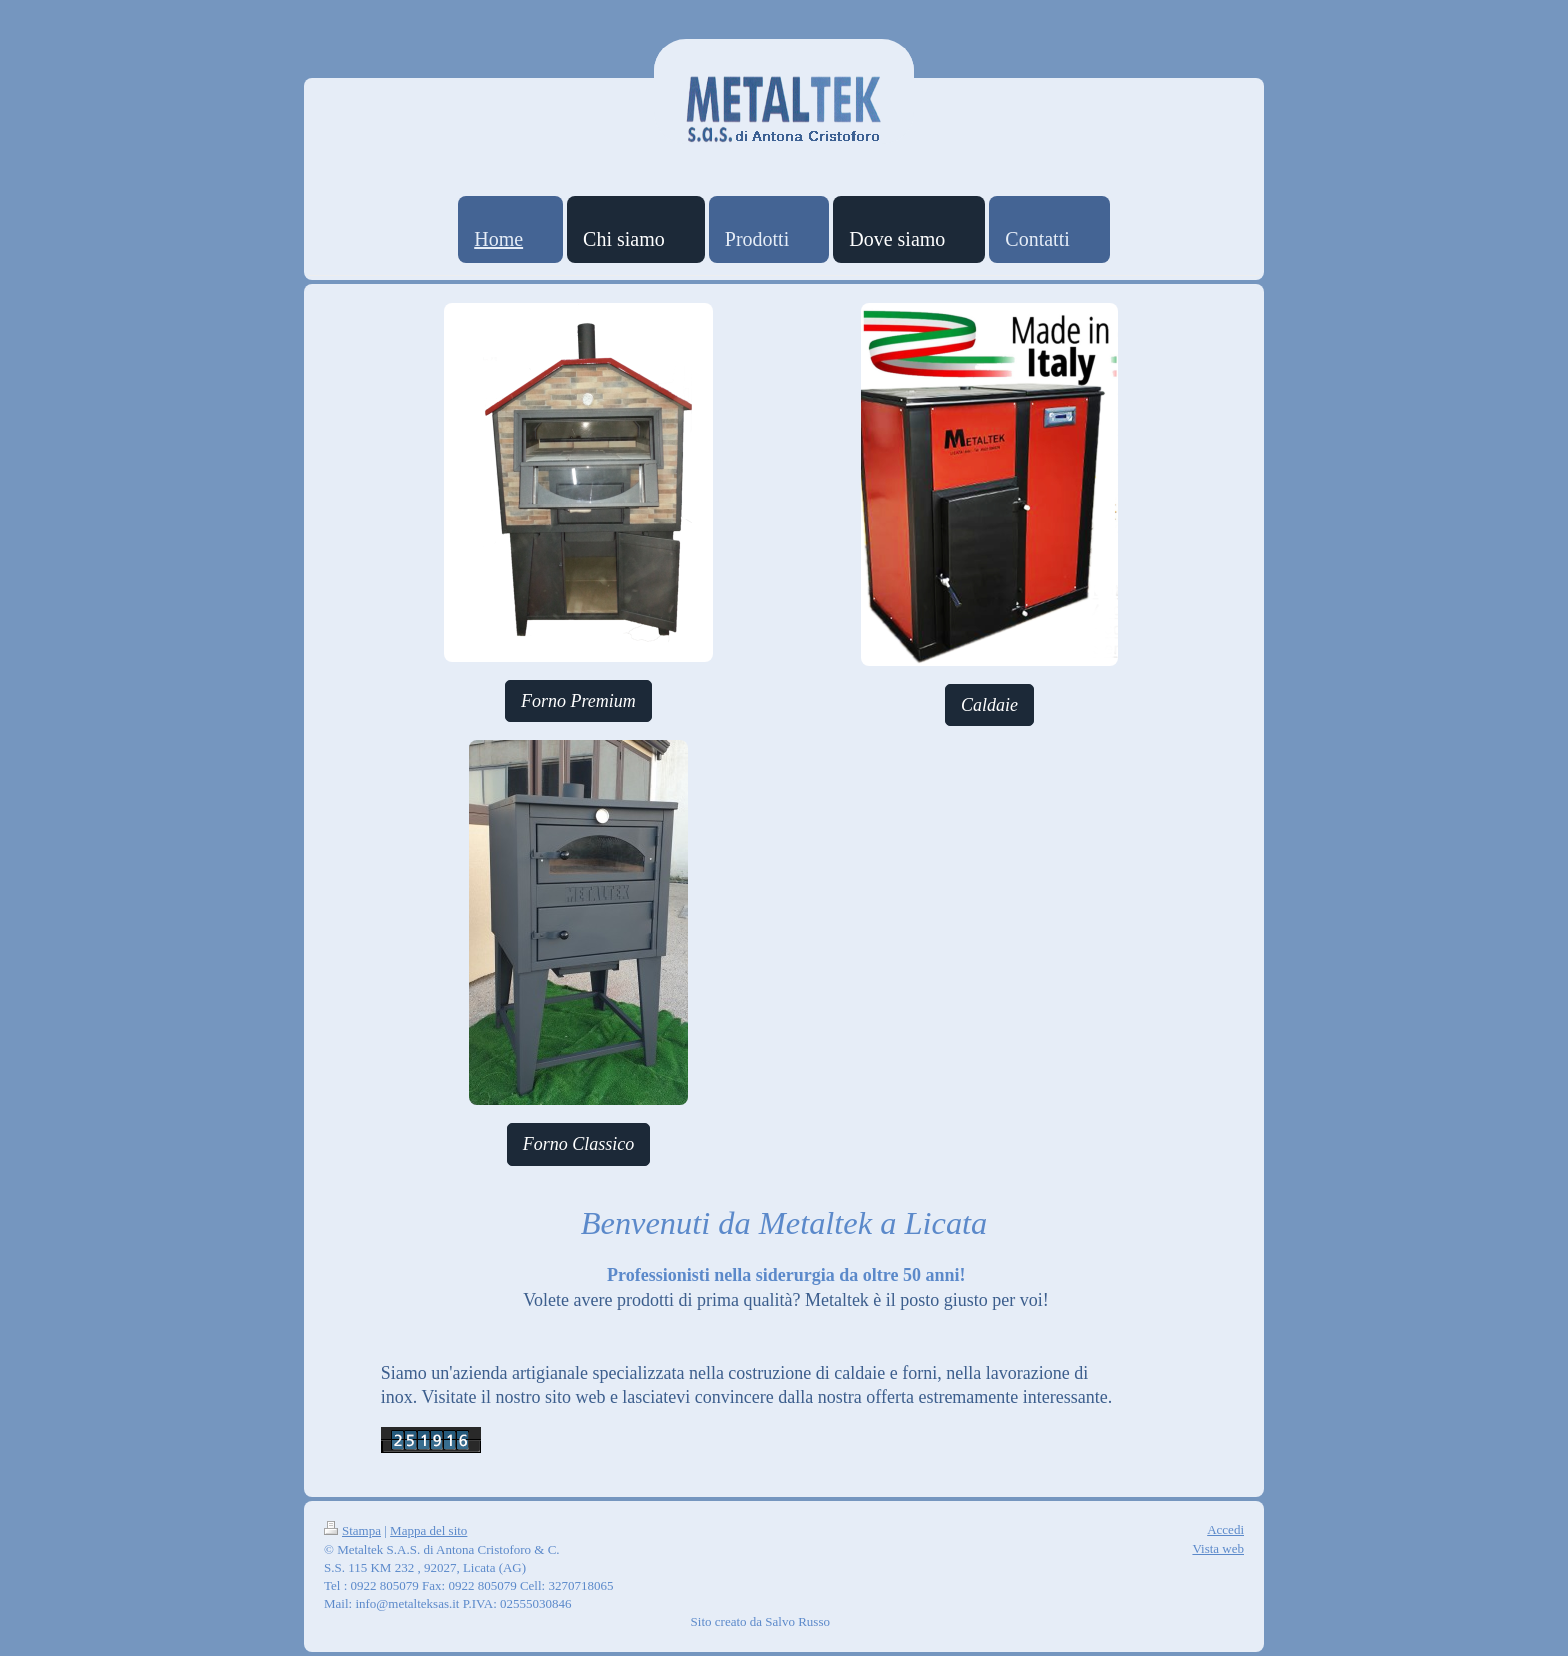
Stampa (352, 1530)
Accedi (1225, 1529)
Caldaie (989, 705)
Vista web (1218, 1548)
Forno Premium (578, 701)
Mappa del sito (428, 1530)
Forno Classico (579, 1144)
